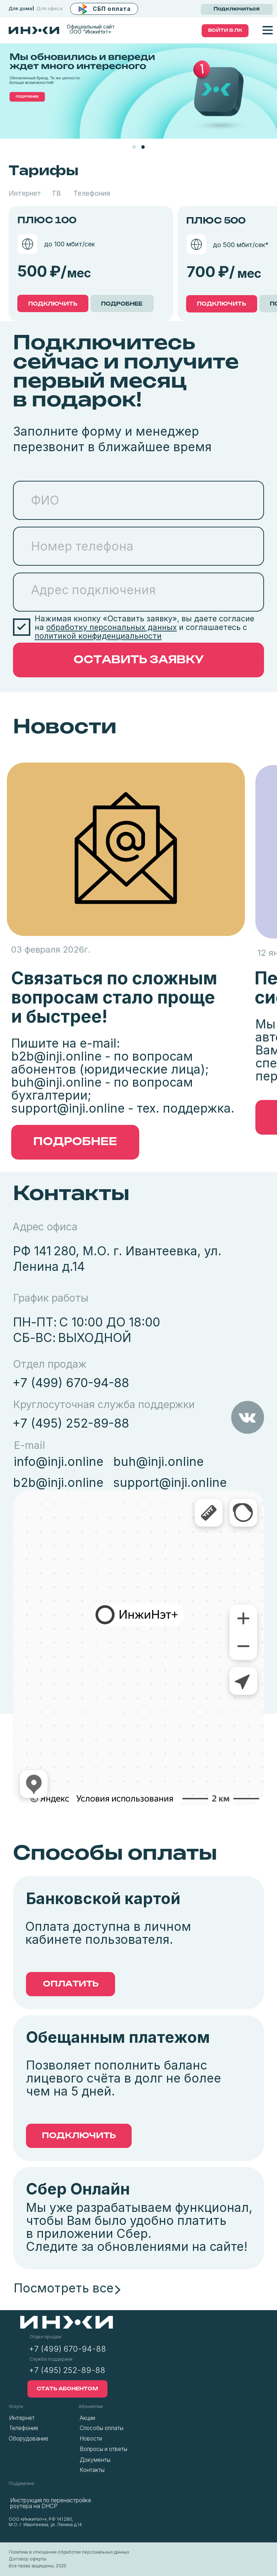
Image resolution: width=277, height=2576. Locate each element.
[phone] (138, 546)
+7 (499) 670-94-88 (70, 1382)
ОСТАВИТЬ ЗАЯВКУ (139, 660)
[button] (104, 8)
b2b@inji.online (56, 1056)
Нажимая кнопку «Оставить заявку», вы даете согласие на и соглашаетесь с (144, 627)
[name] (138, 500)
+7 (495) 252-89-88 (70, 1423)
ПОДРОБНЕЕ (121, 304)
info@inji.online (59, 1461)
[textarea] (138, 592)
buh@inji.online (56, 1082)
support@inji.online (68, 1108)
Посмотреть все (64, 2288)
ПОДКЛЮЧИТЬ (53, 304)
